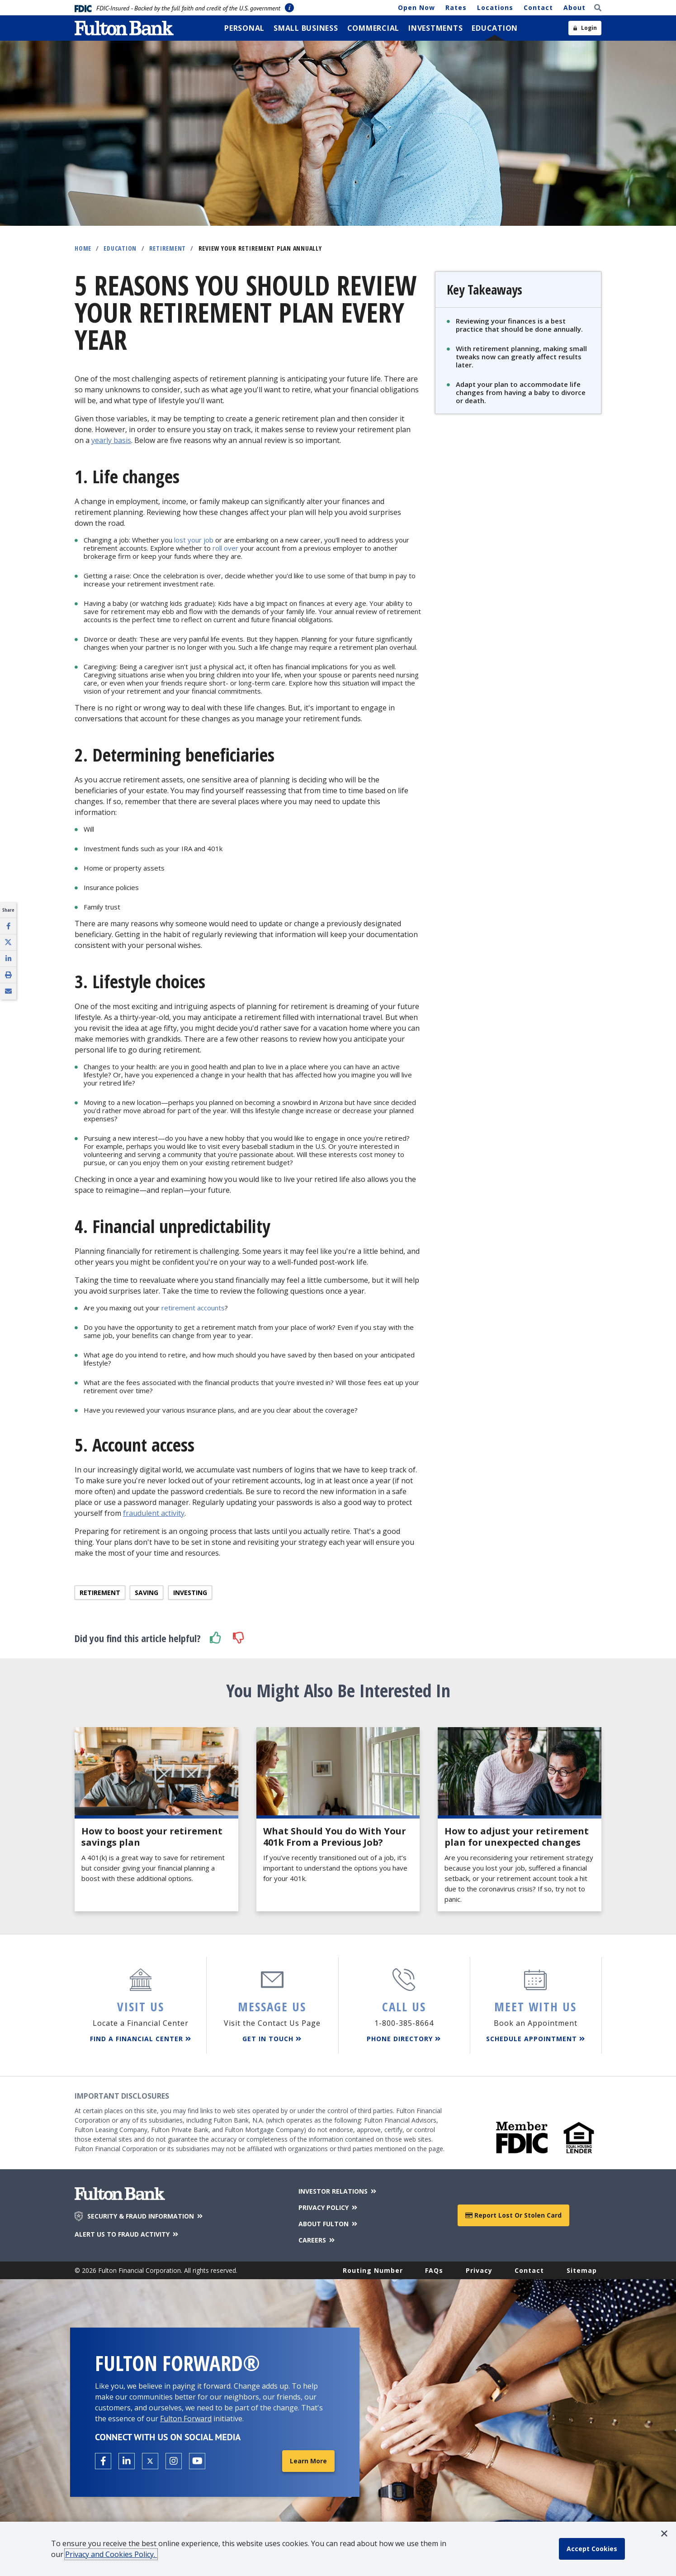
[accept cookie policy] (592, 2549)
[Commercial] (373, 28)
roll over (225, 547)
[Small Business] (306, 28)
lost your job (193, 539)
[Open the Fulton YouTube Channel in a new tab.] (197, 2461)
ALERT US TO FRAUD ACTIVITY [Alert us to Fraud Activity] (127, 2234)
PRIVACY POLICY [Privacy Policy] (328, 2207)
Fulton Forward (186, 2419)
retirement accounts (193, 1307)
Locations (495, 7)
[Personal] (244, 28)
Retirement (167, 248)
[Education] (494, 28)
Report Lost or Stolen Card (513, 2215)
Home (83, 248)
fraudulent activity (153, 1513)
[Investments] (435, 28)
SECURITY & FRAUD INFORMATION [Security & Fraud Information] (145, 2216)
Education (120, 248)
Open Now (416, 7)
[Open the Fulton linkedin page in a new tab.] (126, 2461)
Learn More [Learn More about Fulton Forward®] (308, 2461)
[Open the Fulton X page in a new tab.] (150, 2461)
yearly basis (111, 440)
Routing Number (373, 2270)
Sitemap (582, 2270)
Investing (190, 1592)
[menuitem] (244, 28)
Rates (456, 7)
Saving (146, 1592)
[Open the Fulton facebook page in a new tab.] (103, 2461)
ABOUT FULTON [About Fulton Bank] (328, 2223)
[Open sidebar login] (584, 28)
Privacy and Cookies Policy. (111, 2554)
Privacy (479, 2270)
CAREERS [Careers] (317, 2240)
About (574, 7)
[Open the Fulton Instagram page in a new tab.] (173, 2461)
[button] (216, 1637)
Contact (538, 7)
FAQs (434, 2270)
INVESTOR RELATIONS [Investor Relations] (338, 2191)
